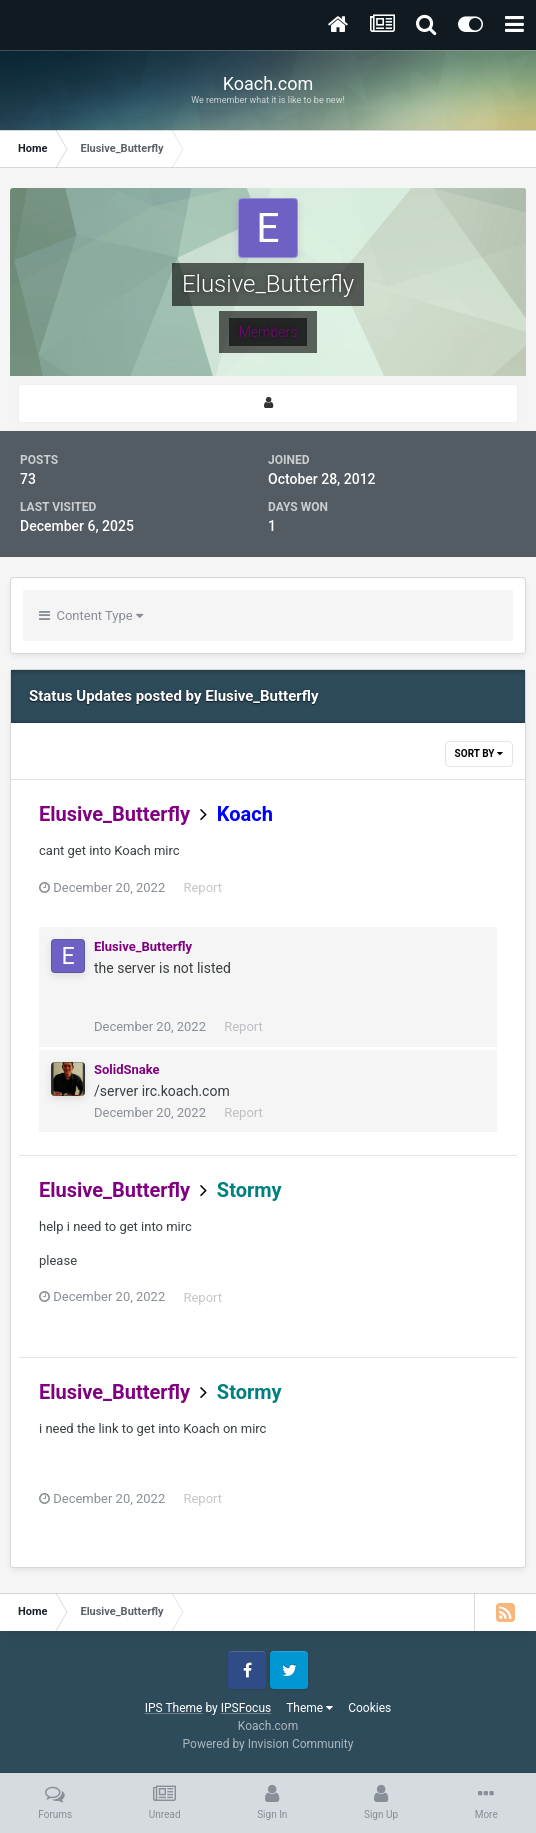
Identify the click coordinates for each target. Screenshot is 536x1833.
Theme (309, 1708)
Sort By (479, 753)
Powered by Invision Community (268, 1744)
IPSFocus (246, 1708)
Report (202, 887)
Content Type (91, 615)
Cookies (369, 1708)
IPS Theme (174, 1708)
